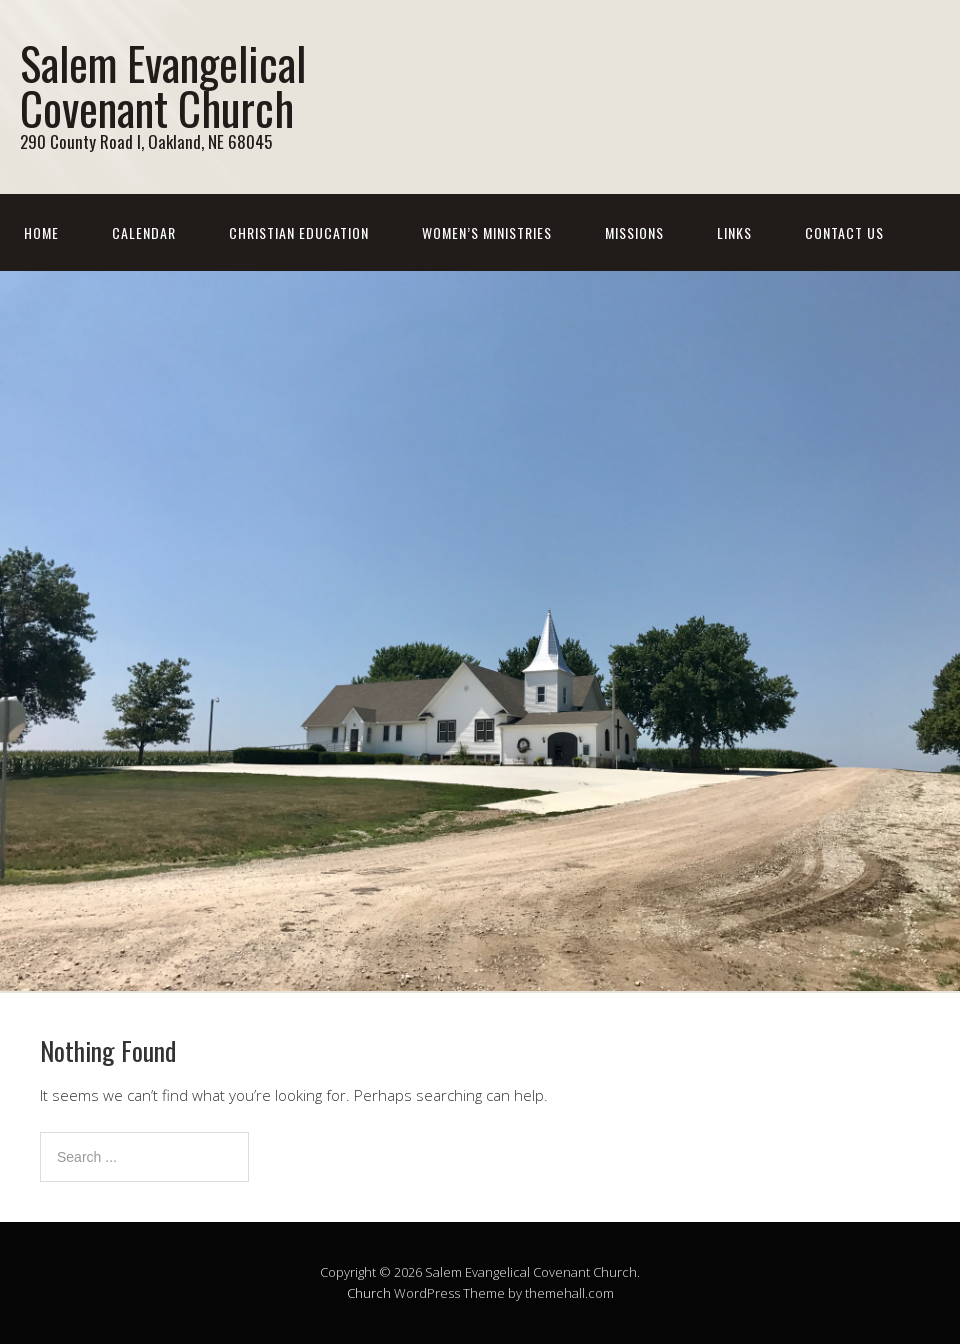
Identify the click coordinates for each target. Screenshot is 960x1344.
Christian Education (299, 232)
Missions (634, 232)
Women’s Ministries (487, 232)
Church (369, 1293)
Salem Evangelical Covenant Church (163, 85)
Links (734, 232)
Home (41, 232)
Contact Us (844, 232)
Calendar (144, 232)
